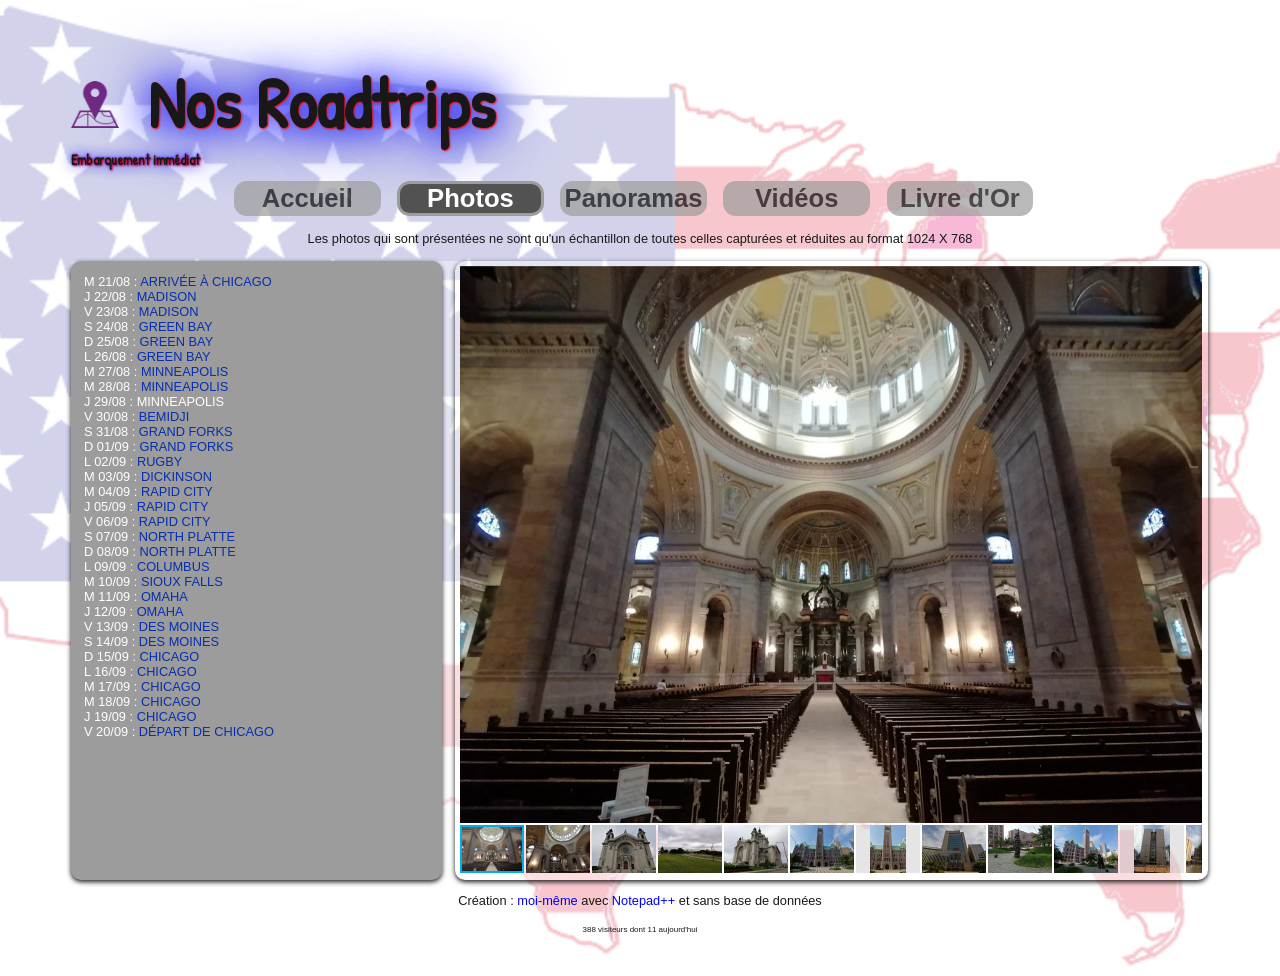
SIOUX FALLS (182, 581)
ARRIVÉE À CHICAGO (206, 281)
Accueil (307, 198)
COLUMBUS (173, 566)
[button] (1184, 284)
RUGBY (160, 461)
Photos (470, 198)
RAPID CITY (177, 491)
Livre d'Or (960, 198)
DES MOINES (179, 626)
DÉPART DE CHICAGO (206, 731)
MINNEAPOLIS (184, 371)
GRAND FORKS (186, 431)
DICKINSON (176, 476)
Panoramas (634, 198)
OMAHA (164, 596)
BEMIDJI (164, 416)
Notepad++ (643, 900)
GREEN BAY (176, 326)
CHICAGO (170, 656)
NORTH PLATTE (187, 536)
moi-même (547, 900)
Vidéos (796, 198)
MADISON (167, 296)
